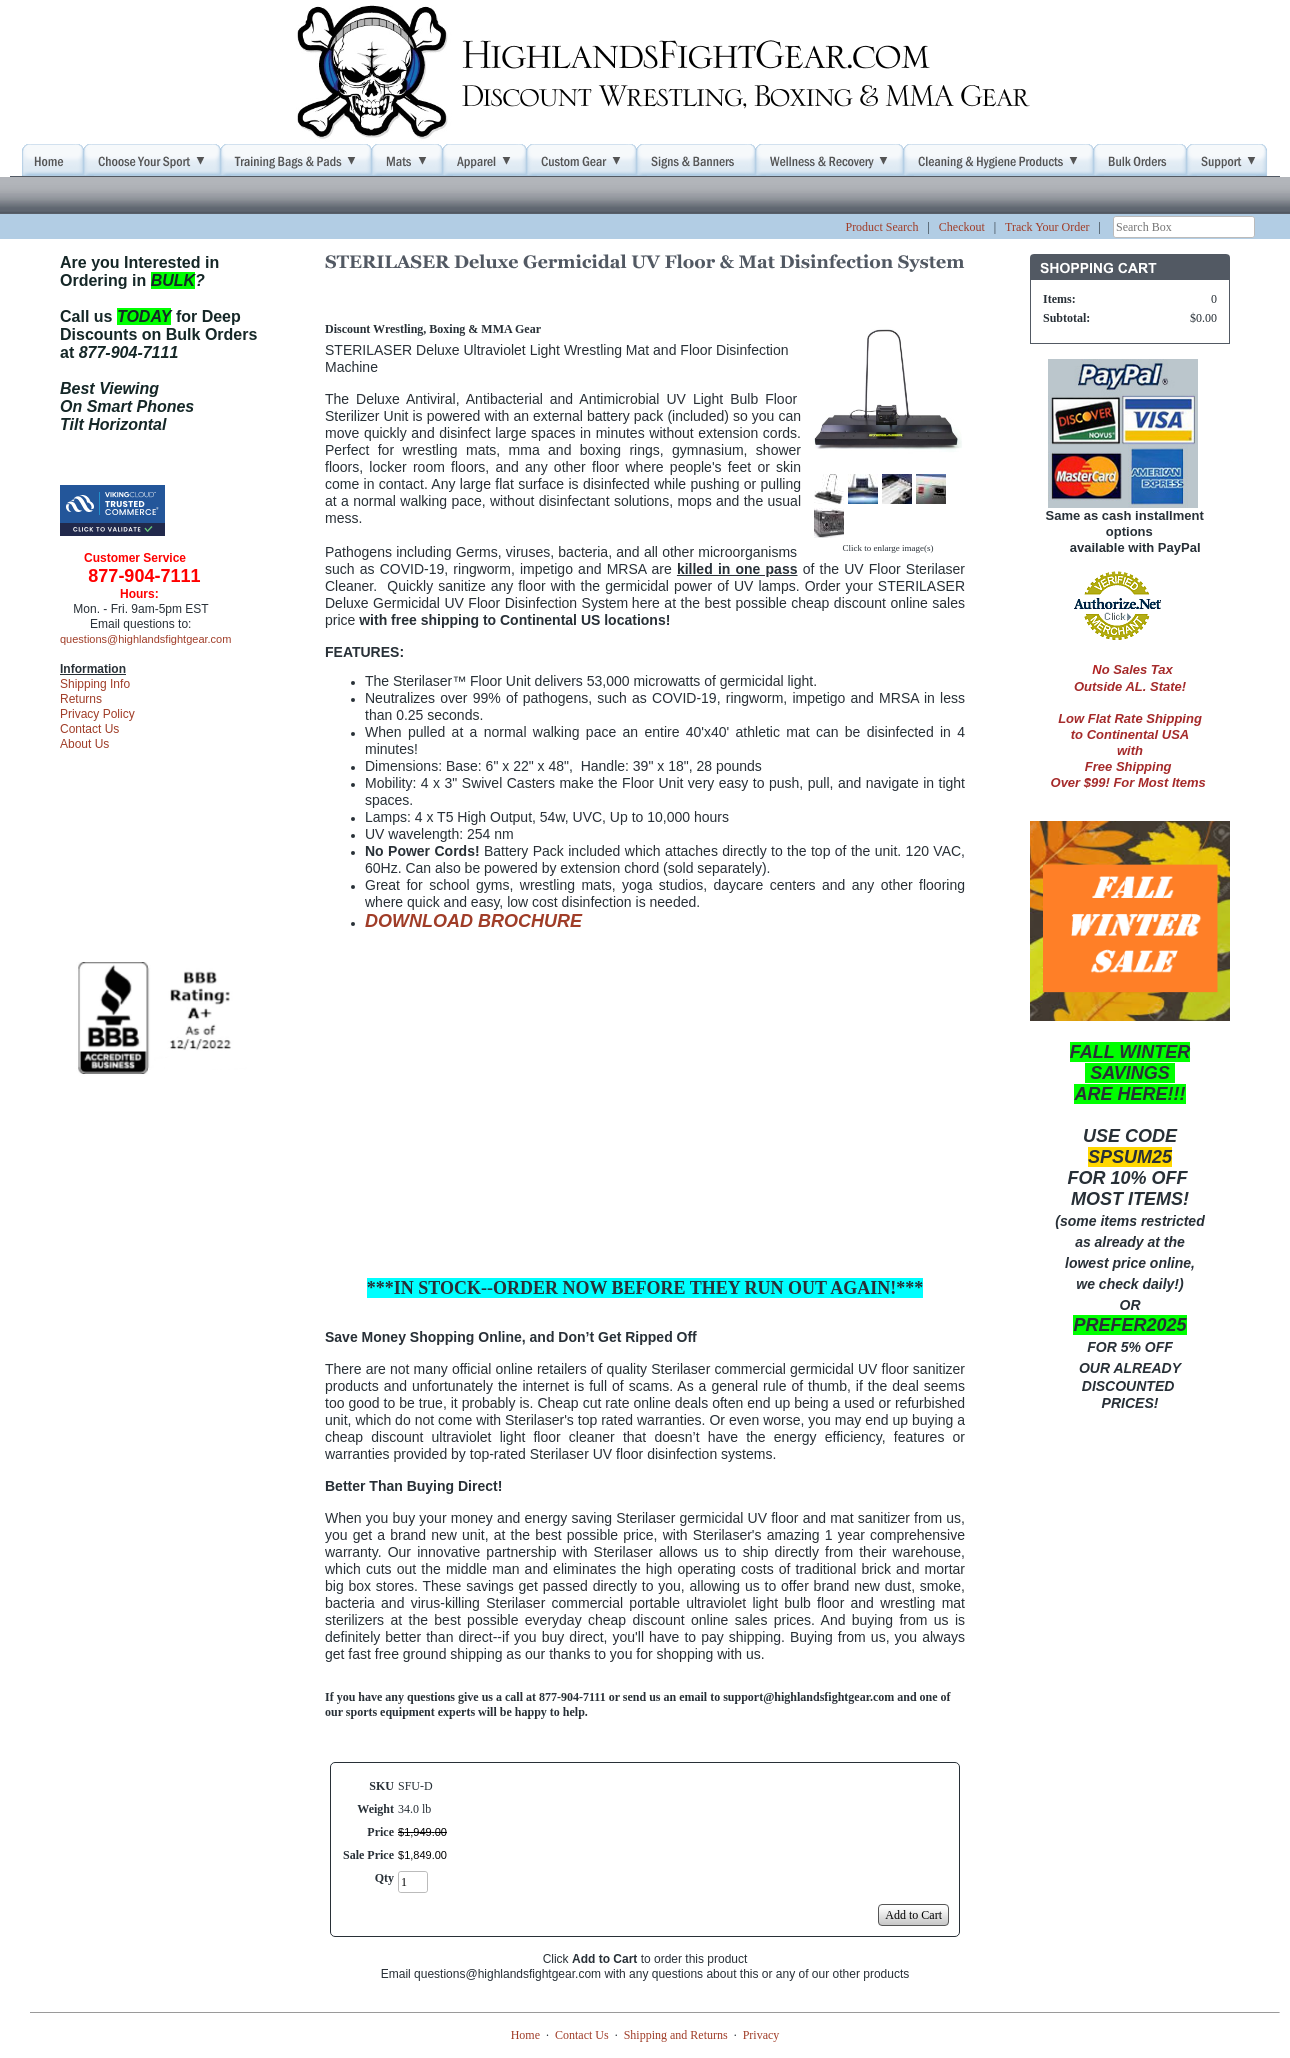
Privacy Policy (97, 714)
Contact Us (89, 729)
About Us (84, 744)
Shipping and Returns (676, 2035)
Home (525, 2035)
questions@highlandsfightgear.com (145, 639)
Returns (81, 699)
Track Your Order (1047, 227)
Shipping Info (95, 684)
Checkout (962, 227)
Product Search (881, 227)
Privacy (761, 2035)
